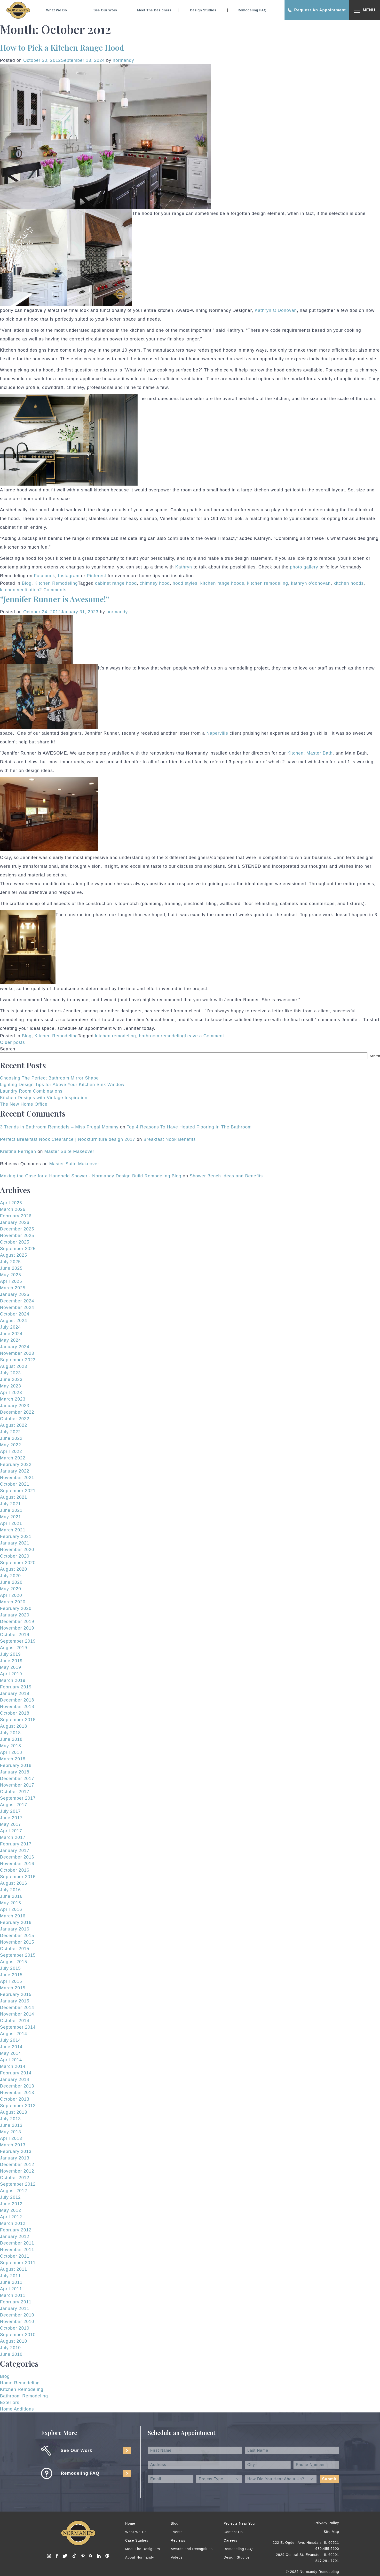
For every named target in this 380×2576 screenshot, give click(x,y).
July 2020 (10, 1575)
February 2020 (16, 1608)
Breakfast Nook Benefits (169, 1139)
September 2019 (18, 1641)
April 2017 (11, 1830)
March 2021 (12, 1530)
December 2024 (17, 1301)
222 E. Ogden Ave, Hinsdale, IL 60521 (306, 2542)
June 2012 (11, 2203)
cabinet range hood (116, 583)
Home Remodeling (20, 2382)
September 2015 (18, 1955)
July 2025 (10, 1261)
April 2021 (11, 1523)
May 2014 (10, 2053)
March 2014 (12, 2066)
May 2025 (10, 1274)
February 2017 (16, 1844)
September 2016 (18, 1876)
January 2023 (14, 1405)
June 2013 (11, 2125)
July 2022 (10, 1431)
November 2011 (17, 2249)
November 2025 (17, 1235)
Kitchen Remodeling (56, 583)
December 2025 (17, 1229)
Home (130, 2523)
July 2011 (10, 2275)
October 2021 (14, 1484)
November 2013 (17, 2092)
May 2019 (10, 1667)
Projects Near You (239, 2523)
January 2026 (14, 1222)
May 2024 (10, 1340)
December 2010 (17, 2315)
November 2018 (17, 1706)
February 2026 (16, 1215)
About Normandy (139, 2557)
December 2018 (17, 1700)
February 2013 (16, 2151)
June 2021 (11, 1510)
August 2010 (13, 2341)
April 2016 (11, 1909)
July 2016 (10, 1889)
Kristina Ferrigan (18, 1151)
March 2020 (12, 1601)
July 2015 (10, 1968)
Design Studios (203, 10)
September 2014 (18, 2027)
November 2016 (17, 1863)
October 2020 (14, 1556)
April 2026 (11, 1202)
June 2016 (11, 1896)
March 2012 (12, 2223)
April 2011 (11, 2288)
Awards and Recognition (192, 2549)
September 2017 (18, 1798)
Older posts (12, 1042)
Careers (230, 2540)
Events (177, 2532)
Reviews (178, 2540)
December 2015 (17, 1935)
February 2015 (16, 1994)
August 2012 (13, 2190)
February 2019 (16, 1687)
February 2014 (16, 2073)
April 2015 (11, 1981)
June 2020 (11, 1582)
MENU (364, 10)
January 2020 (14, 1615)
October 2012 (14, 2177)
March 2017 (12, 1837)
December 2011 (17, 2243)
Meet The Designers (154, 10)
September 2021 (18, 1490)
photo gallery (304, 567)
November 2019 (17, 1628)
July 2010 (10, 2347)
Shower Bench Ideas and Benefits (226, 1176)
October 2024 (14, 1314)
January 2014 (14, 2079)
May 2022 (10, 1444)
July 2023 (10, 1373)
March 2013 (12, 2145)
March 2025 (12, 1287)
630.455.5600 (327, 2549)
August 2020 (13, 1569)
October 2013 (14, 2099)
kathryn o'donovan (311, 583)
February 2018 (16, 1765)
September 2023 (18, 1359)
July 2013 (10, 2118)
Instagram (68, 575)
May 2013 (10, 2131)
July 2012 (10, 2197)
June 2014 (11, 2046)
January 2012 (14, 2236)
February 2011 (16, 2302)
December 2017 (17, 1778)
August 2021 (13, 1497)
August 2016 (13, 1883)
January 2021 (14, 1543)
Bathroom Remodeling (24, 2396)
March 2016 (12, 1916)
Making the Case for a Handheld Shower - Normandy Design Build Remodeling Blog (90, 1176)
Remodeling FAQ (252, 10)
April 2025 (11, 1281)
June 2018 (11, 1739)
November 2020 (17, 1549)
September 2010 (18, 2334)
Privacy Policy (327, 2523)
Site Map (331, 2532)
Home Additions (17, 2409)
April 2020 (11, 1595)
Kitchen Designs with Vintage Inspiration (43, 1097)
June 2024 (11, 1333)
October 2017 (14, 1791)
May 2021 (10, 1516)
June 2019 (11, 1660)
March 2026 (12, 1209)
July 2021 (10, 1503)
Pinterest (96, 575)
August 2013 (13, 2112)
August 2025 (13, 1255)
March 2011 (12, 2295)
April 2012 (11, 2216)
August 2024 (13, 1320)
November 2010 (17, 2321)
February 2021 (16, 1536)
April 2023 (11, 1392)
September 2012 (18, 2184)
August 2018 (13, 1726)
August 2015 (13, 1961)
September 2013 (18, 2105)
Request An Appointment (317, 10)
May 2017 (10, 1824)
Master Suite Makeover (69, 1151)
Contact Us (233, 2532)
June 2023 (11, 1379)
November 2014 (17, 2014)
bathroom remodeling (162, 1035)
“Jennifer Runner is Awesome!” (54, 599)
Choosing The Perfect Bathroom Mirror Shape (49, 1078)
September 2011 (18, 2262)
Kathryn (183, 567)
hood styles (185, 583)
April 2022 (11, 1451)
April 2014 (11, 2059)
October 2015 (14, 1948)
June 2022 (11, 1438)
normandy (123, 60)
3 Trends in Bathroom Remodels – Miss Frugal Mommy (59, 1127)
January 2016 (14, 1929)
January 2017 (14, 1850)
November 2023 (17, 1353)
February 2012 (16, 2230)
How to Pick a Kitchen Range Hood (62, 47)
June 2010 (11, 2354)
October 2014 (14, 2020)
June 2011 (11, 2282)
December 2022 (17, 1412)
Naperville (217, 733)
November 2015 (17, 1942)
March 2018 (12, 1759)
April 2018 (11, 1752)
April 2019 (11, 1673)
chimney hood (155, 583)
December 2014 (17, 2007)
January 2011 (14, 2308)
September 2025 (18, 1248)
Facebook (44, 575)
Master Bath (320, 753)
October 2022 (14, 1418)
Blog (27, 583)
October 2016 (14, 1870)
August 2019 (13, 1647)
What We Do (56, 10)
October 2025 (14, 1242)
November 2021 (17, 1477)
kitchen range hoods (222, 583)
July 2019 (10, 1654)
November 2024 (17, 1307)
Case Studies (136, 2540)
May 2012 (10, 2210)
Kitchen (295, 753)
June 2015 (11, 1974)
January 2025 (14, 1294)
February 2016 (16, 1922)
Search (7, 1049)
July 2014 (10, 2040)
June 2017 (11, 1817)
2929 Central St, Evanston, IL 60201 (307, 2555)
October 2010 (14, 2328)
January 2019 (14, 1693)
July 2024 (10, 1327)
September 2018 (18, 1719)
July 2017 (10, 1811)
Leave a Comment (204, 1035)
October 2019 (14, 1634)
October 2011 (14, 2256)
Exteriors (9, 2402)
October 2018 (14, 1713)
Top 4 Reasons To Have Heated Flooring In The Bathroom (189, 1127)
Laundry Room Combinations (31, 1091)
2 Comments (52, 589)
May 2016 (10, 1902)
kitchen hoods (348, 583)
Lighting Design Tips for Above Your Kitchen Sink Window (62, 1084)
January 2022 (14, 1471)
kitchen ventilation (19, 589)
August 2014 (13, 2033)
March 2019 (12, 1680)
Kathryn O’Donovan (276, 310)
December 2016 (17, 1857)
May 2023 (10, 1386)
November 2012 (17, 2171)
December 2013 (17, 2086)
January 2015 (14, 2001)
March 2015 (12, 1987)
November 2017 (17, 1785)
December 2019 (17, 1621)
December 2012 (17, 2164)
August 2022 (13, 1425)
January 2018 (14, 1772)
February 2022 (16, 1464)
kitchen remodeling (267, 583)
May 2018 (10, 1745)
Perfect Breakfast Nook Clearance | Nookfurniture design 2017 (67, 1139)
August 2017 (13, 1804)
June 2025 (11, 1268)
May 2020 (10, 1588)
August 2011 (13, 2269)
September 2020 (18, 1562)
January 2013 (14, 2158)
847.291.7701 (327, 2561)
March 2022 (12, 1458)
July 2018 (10, 1732)
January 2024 (14, 1346)
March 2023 (12, 1399)
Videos (177, 2557)
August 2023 (13, 1366)
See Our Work (105, 10)
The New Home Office (24, 1104)
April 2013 (11, 2138)
